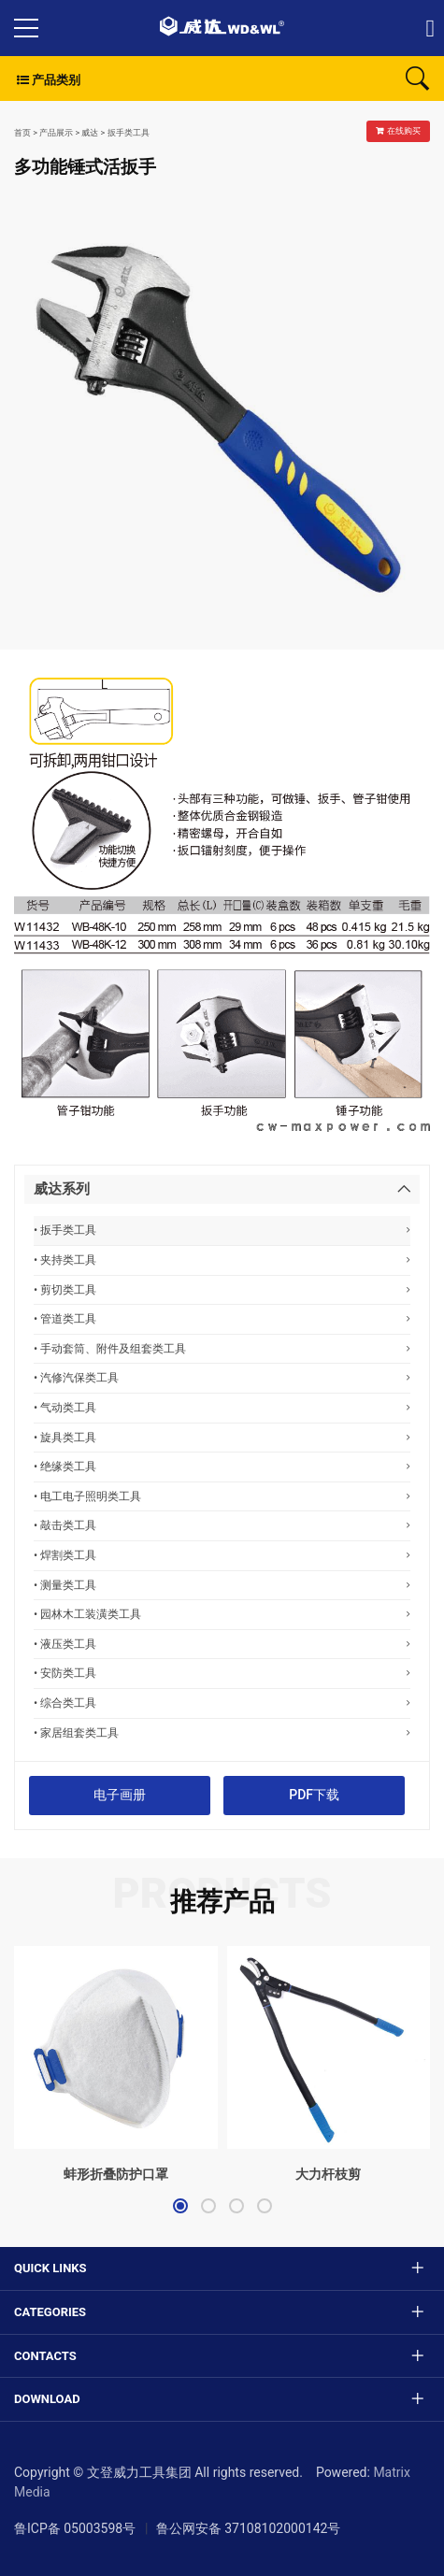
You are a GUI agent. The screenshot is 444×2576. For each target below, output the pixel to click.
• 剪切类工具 (222, 1289)
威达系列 (62, 1189)
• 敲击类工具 (222, 1525)
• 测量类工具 (222, 1585)
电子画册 (119, 1794)
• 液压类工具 (222, 1644)
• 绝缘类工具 (222, 1466)
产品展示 (56, 132)
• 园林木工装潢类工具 (222, 1614)
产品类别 (47, 80)
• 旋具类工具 (222, 1437)
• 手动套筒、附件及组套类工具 (222, 1348)
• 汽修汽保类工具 (222, 1377)
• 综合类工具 (222, 1702)
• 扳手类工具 (222, 1230)
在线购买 (398, 131)
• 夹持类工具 (222, 1259)
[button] (180, 2206)
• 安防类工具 (222, 1673)
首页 (22, 132)
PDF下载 (314, 1794)
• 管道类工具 (222, 1318)
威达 (89, 132)
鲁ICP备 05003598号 (75, 2528)
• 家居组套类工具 (222, 1732)
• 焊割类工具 (222, 1555)
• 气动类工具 (222, 1407)
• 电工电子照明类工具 (222, 1496)
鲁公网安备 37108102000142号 (248, 2528)
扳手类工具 (128, 132)
